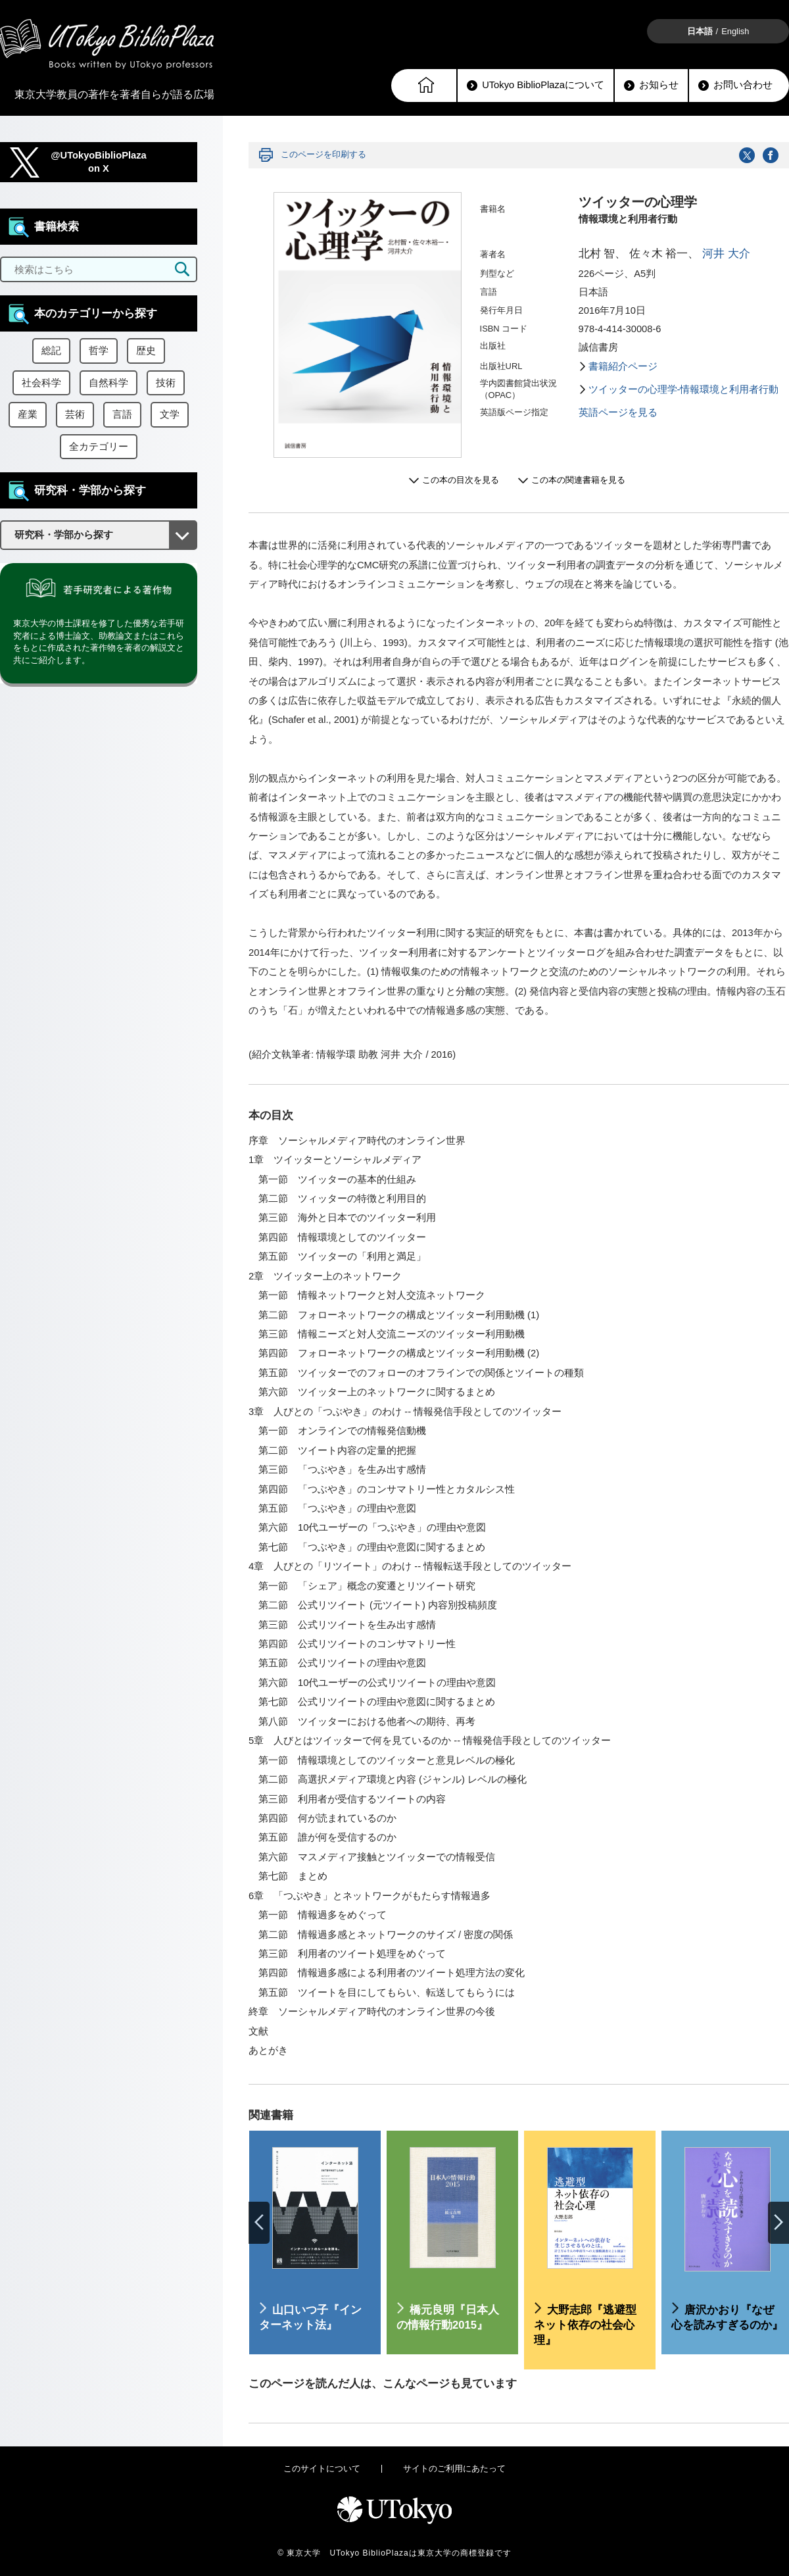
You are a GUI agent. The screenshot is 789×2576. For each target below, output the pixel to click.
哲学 (98, 350)
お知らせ (651, 85)
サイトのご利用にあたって (454, 2468)
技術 (166, 383)
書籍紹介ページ (623, 366)
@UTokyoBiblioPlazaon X (99, 162)
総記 (51, 350)
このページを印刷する (323, 154)
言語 (122, 414)
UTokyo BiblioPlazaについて (535, 85)
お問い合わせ (735, 85)
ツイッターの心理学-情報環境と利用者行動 (683, 389)
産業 (27, 414)
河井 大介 (726, 253)
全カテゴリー (98, 446)
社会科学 (41, 383)
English (735, 31)
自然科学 (108, 383)
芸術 (75, 414)
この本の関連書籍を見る (578, 480)
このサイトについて (321, 2468)
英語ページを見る (618, 412)
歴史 (146, 350)
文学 (169, 414)
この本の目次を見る (460, 480)
